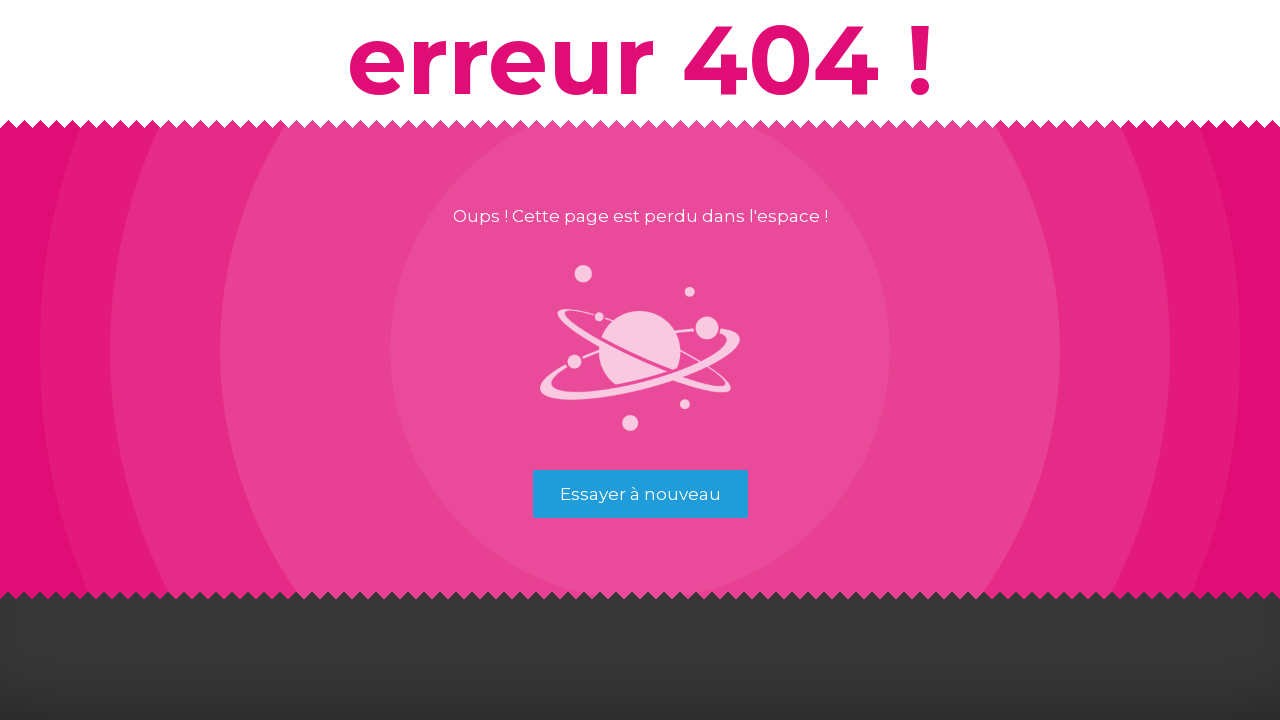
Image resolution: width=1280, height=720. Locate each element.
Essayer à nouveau (640, 494)
